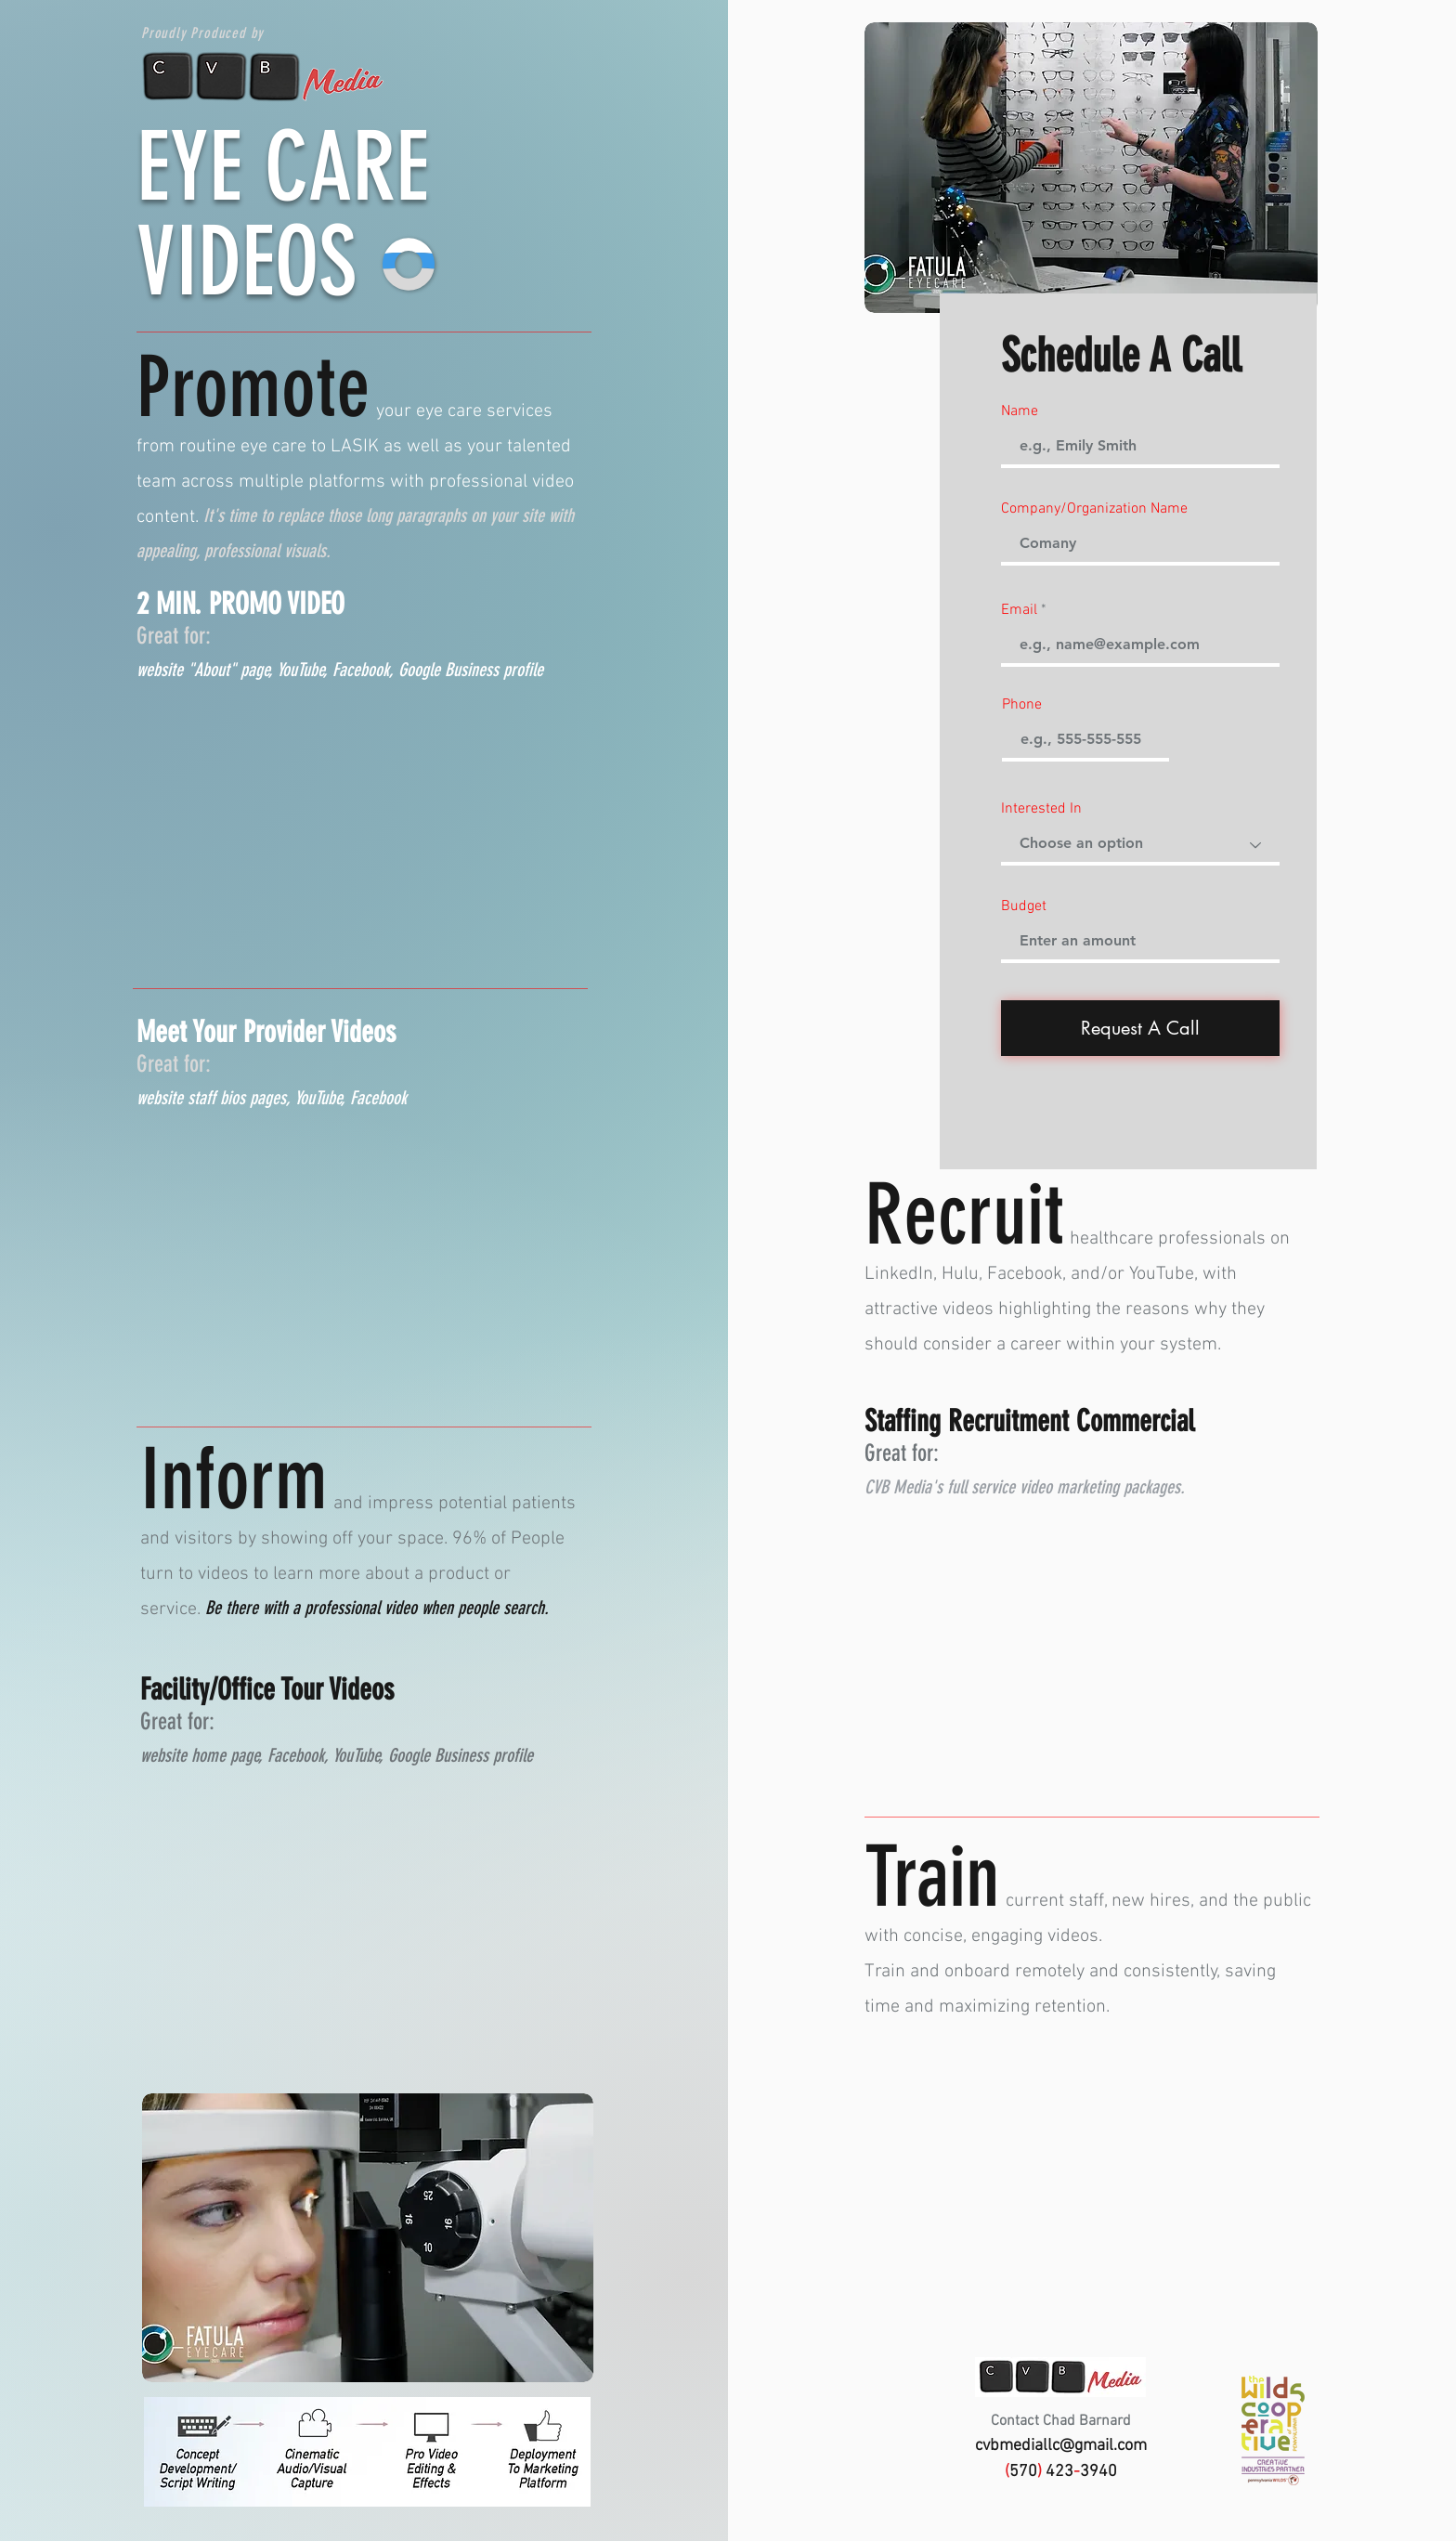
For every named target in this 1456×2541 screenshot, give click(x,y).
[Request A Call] (1140, 1028)
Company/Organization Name (1094, 509)
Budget (1023, 906)
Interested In (1041, 808)
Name (1019, 411)
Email (1019, 610)
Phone (1022, 704)
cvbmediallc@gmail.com (1061, 2446)
